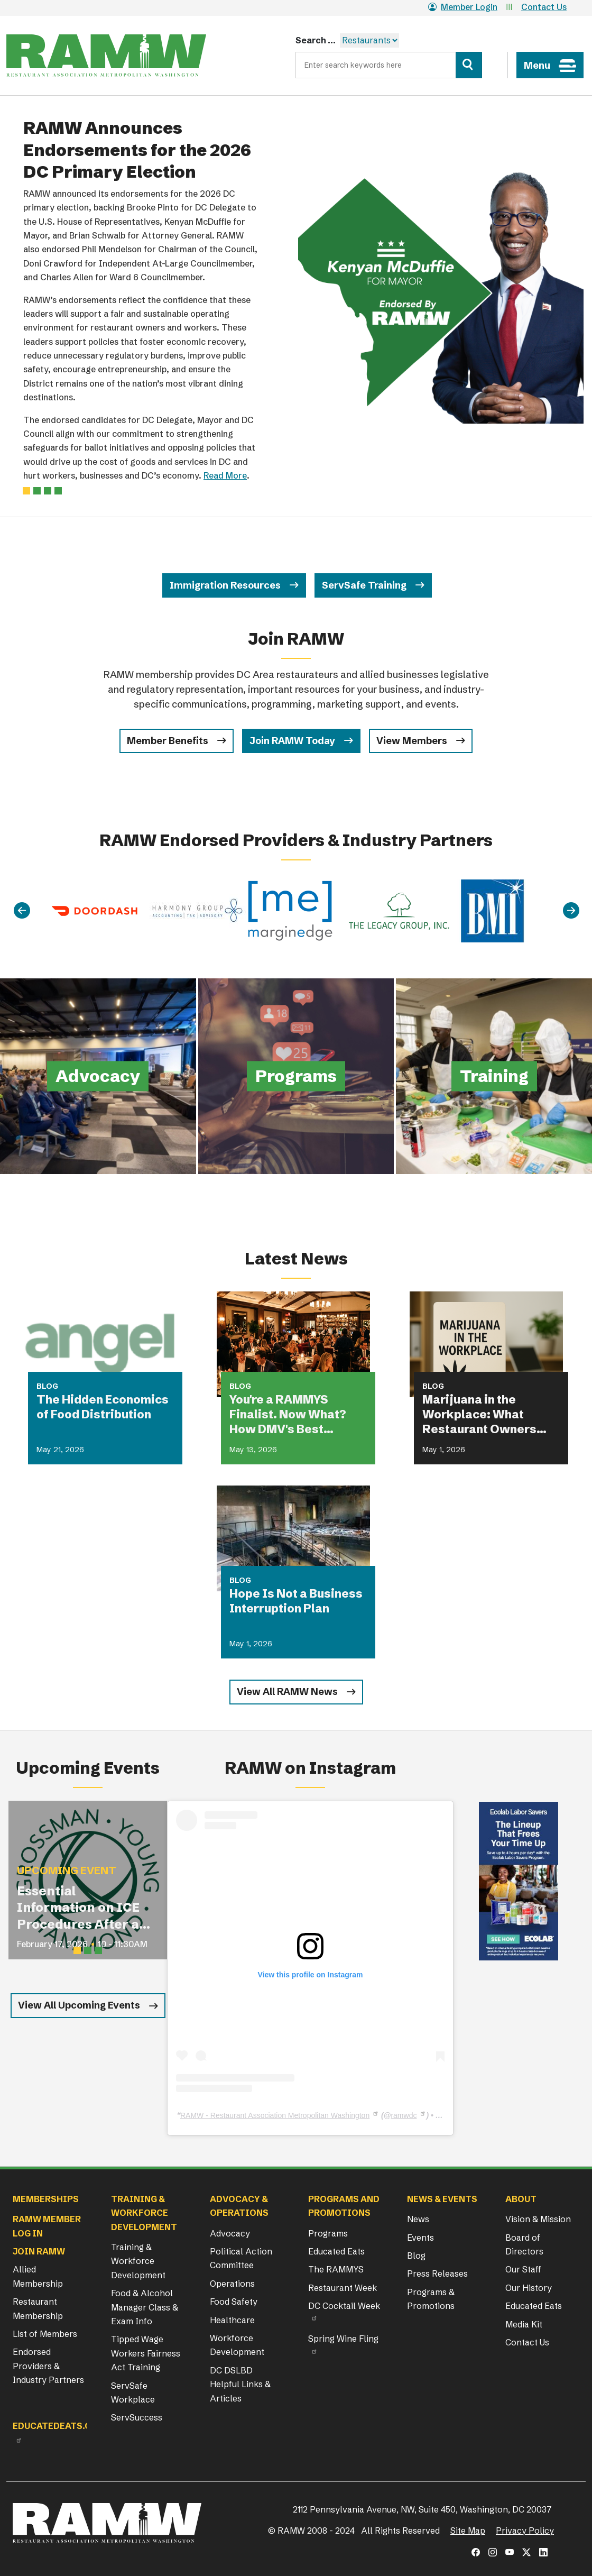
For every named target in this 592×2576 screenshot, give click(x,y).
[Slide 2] (47, 491)
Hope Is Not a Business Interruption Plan (296, 1601)
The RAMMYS (336, 2269)
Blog (416, 2255)
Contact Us (544, 7)
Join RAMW (39, 2251)
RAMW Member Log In (47, 2226)
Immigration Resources (225, 585)
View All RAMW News (287, 1691)
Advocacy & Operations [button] (239, 2206)
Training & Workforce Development (138, 2261)
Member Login (462, 7)
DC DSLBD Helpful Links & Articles (240, 2384)
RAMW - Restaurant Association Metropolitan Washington (274, 2115)
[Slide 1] (37, 491)
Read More (225, 475)
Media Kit (523, 2324)
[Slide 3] (58, 491)
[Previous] (22, 911)
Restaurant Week (342, 2287)
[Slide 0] (26, 491)
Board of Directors (524, 2244)
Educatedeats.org (58, 2426)
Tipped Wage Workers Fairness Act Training (145, 2353)
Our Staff (523, 2269)
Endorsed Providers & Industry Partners (48, 2365)
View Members (411, 741)
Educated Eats (336, 2251)
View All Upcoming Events (79, 2005)
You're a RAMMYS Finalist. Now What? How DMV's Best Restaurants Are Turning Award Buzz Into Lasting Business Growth (292, 1414)
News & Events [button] (442, 2199)
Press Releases (437, 2273)
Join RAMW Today (292, 741)
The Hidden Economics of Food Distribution (102, 1407)
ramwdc (404, 2115)
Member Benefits (167, 741)
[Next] (571, 911)
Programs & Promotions (431, 2299)
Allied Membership (38, 2276)
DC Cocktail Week (344, 2305)
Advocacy (230, 2233)
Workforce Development (237, 2345)
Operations (232, 2283)
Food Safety (233, 2301)
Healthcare (232, 2320)
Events (420, 2237)
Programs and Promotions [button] (344, 2206)
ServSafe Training (364, 585)
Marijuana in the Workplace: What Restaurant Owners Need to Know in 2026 (485, 1414)
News (418, 2219)
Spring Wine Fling (343, 2338)
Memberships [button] (46, 2199)
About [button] (520, 2199)
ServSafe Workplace (133, 2392)
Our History (528, 2287)
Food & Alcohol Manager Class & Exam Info (144, 2307)
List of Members (45, 2334)
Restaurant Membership (38, 2308)
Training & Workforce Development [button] (144, 2213)
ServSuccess (136, 2417)
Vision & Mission (538, 2219)
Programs (328, 2233)
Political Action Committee (241, 2258)
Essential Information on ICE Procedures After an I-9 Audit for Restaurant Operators (82, 1908)
